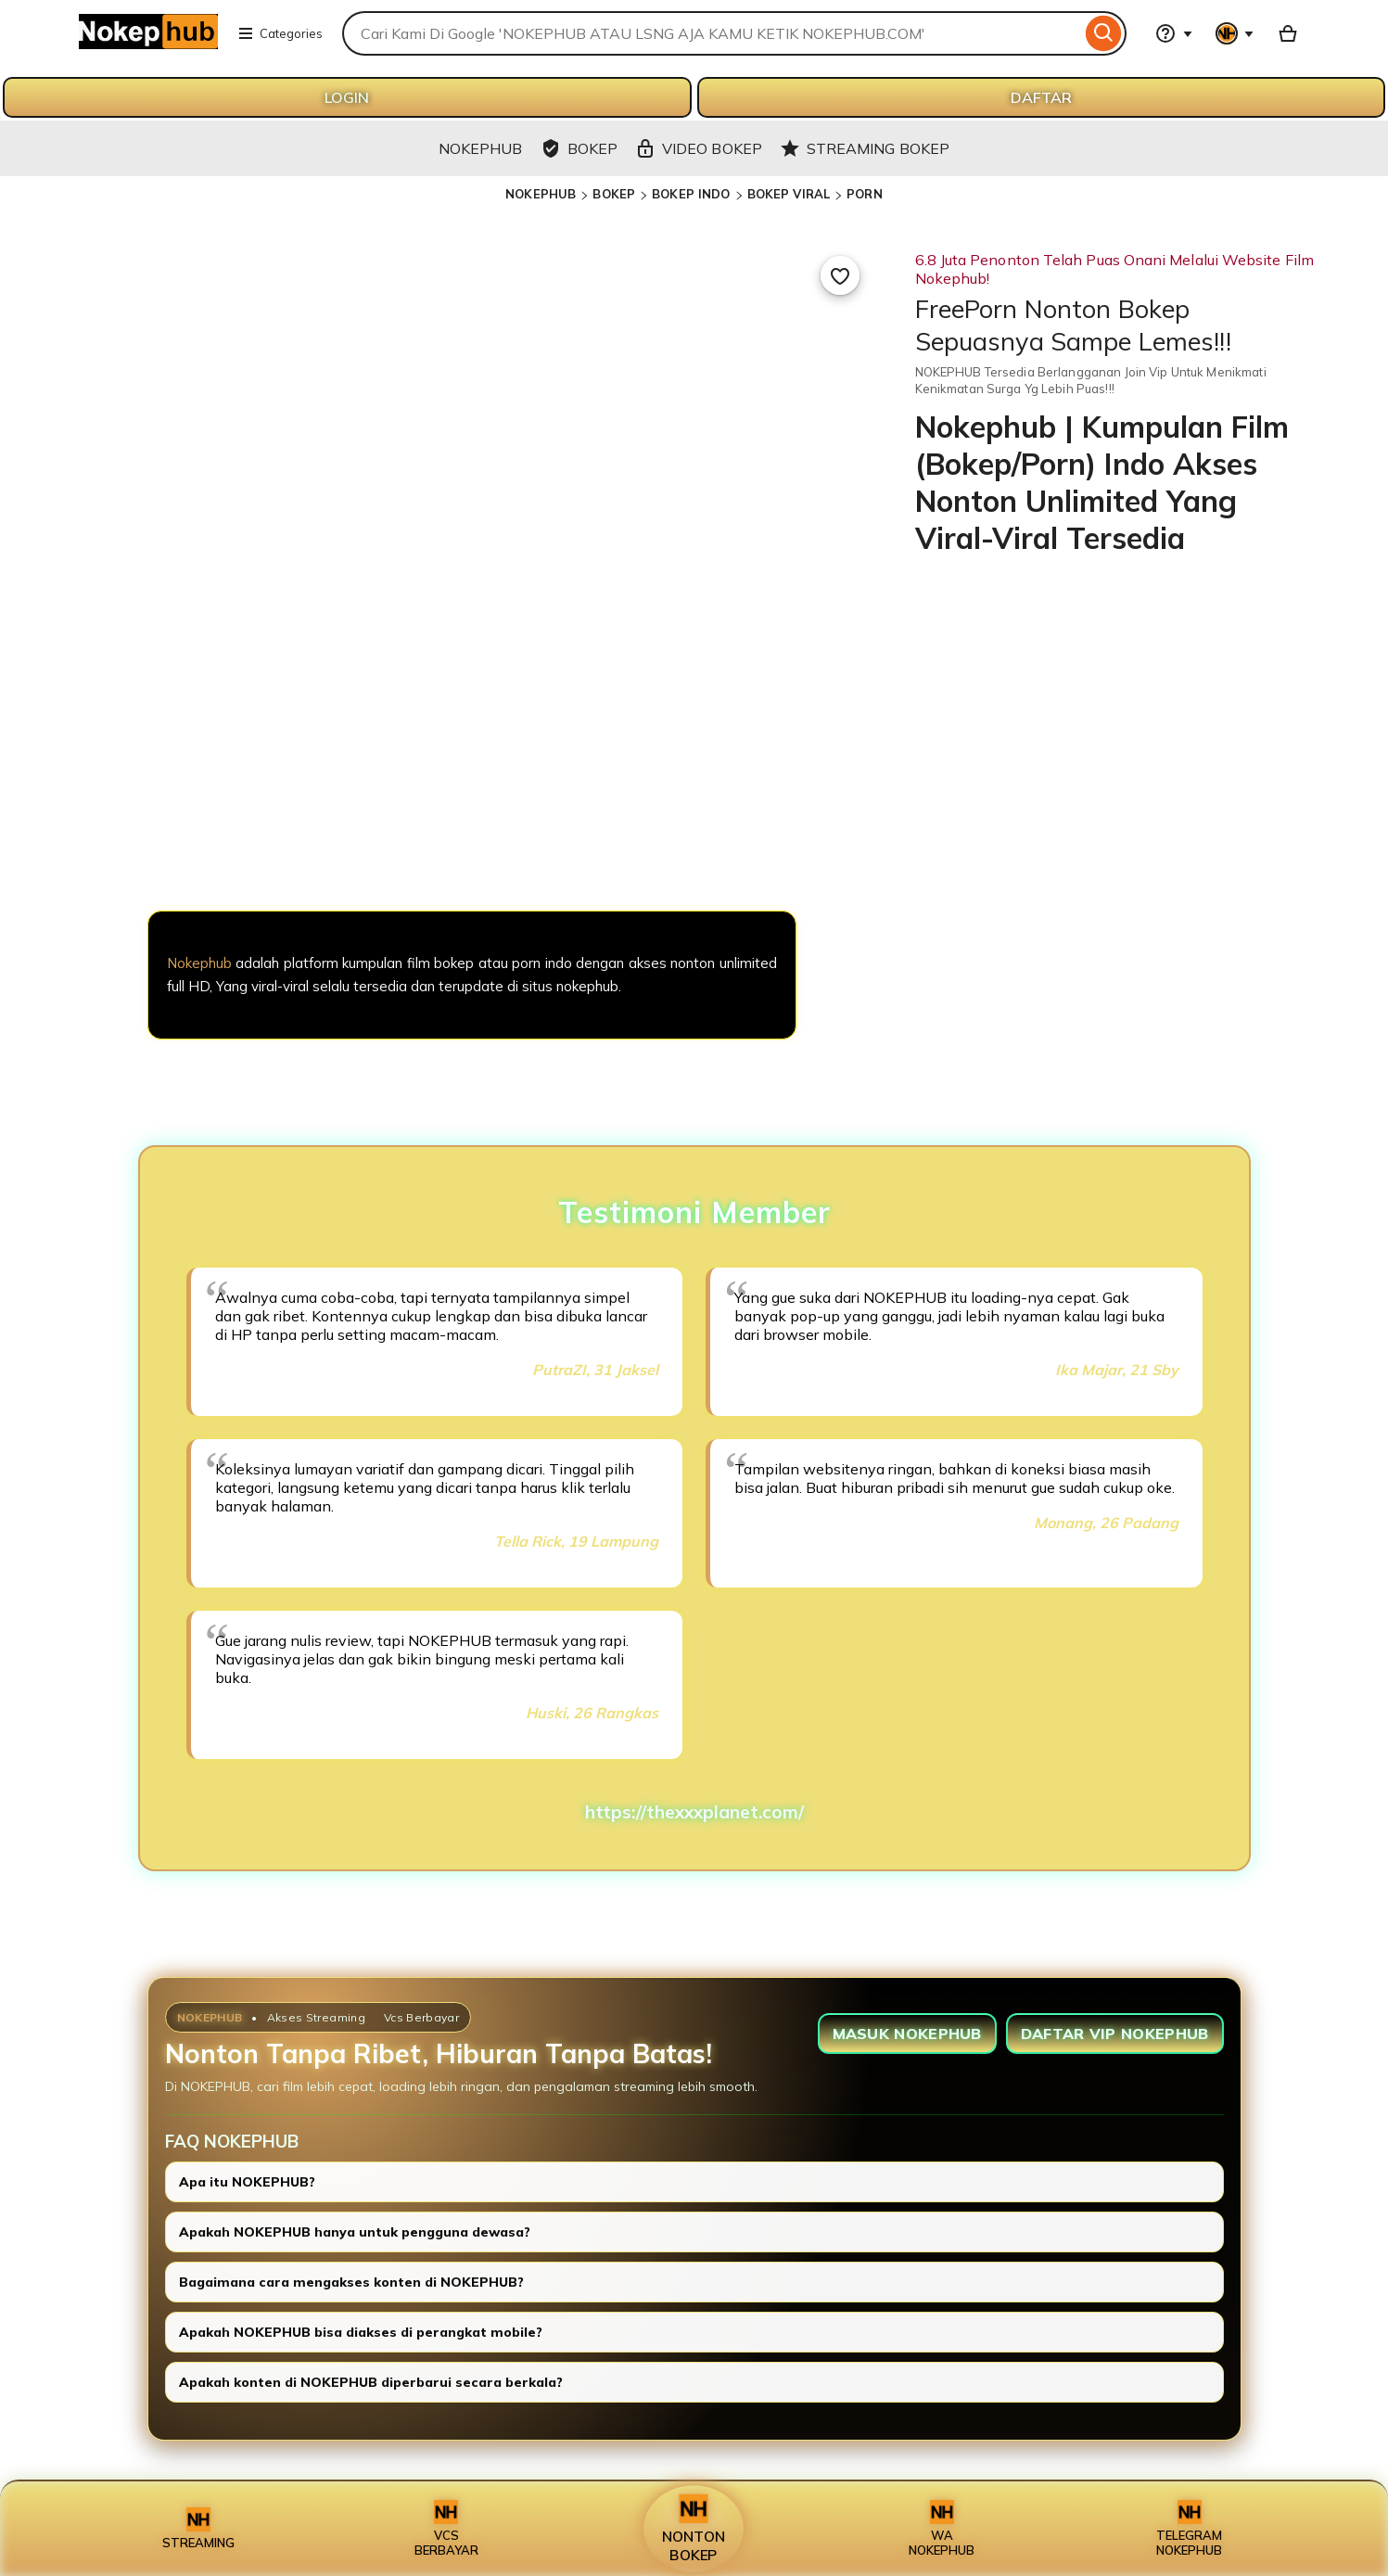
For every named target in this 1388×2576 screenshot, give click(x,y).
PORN (865, 193)
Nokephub (199, 963)
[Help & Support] (1173, 33)
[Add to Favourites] (840, 275)
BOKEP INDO (691, 193)
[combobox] (711, 33)
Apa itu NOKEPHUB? (247, 2182)
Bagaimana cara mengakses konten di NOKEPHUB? (351, 2282)
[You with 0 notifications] (1235, 33)
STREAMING (198, 2528)
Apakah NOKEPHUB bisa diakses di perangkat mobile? (360, 2332)
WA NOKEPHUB (941, 2528)
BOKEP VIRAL (788, 193)
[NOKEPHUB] (472, 813)
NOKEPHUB (540, 193)
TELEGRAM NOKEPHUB (1189, 2528)
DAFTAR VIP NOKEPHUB (1115, 2033)
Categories (280, 33)
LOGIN (347, 97)
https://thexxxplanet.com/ (694, 1812)
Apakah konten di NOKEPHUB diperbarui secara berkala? (371, 2382)
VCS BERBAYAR (446, 2528)
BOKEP (613, 193)
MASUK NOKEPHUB (907, 2033)
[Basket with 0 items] (1288, 33)
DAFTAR (1041, 97)
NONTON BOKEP (694, 2528)
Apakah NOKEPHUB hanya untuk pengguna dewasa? (354, 2232)
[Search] (1104, 33)
